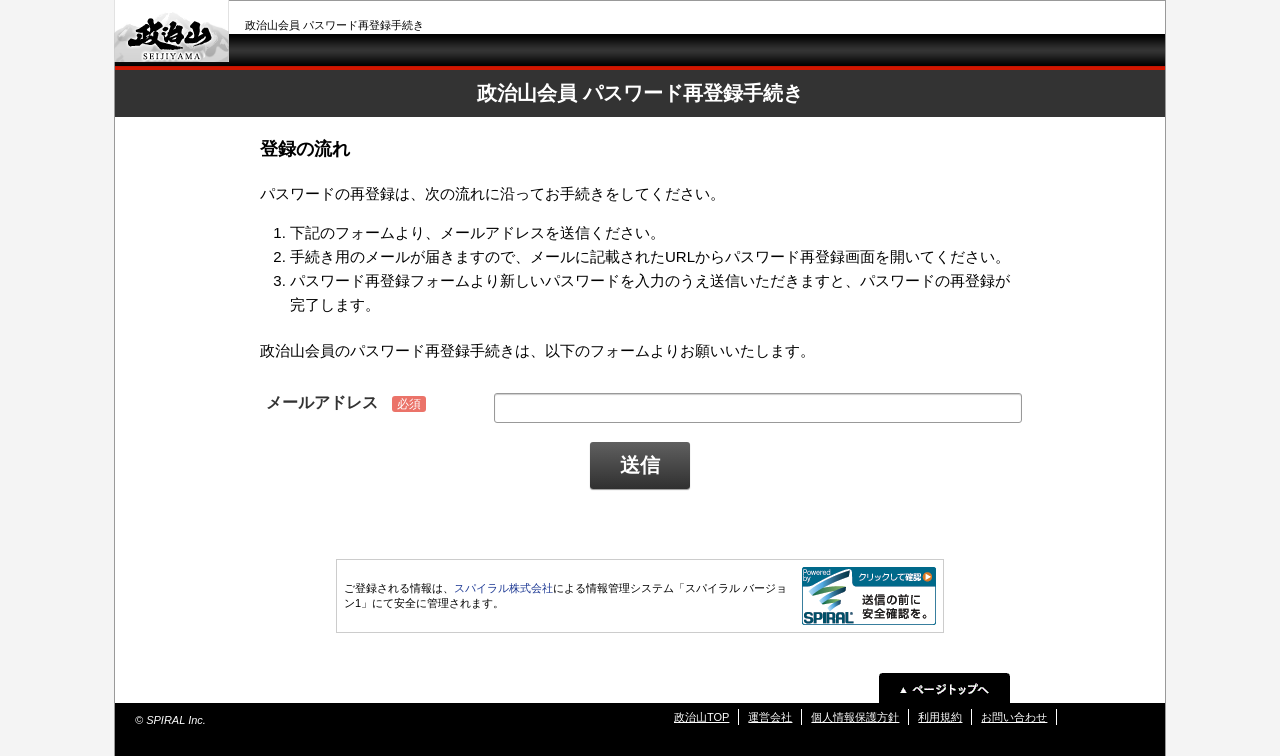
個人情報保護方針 (855, 717)
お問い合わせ (1014, 717)
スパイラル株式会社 (503, 588)
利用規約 (940, 717)
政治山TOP (701, 717)
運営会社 (770, 717)
